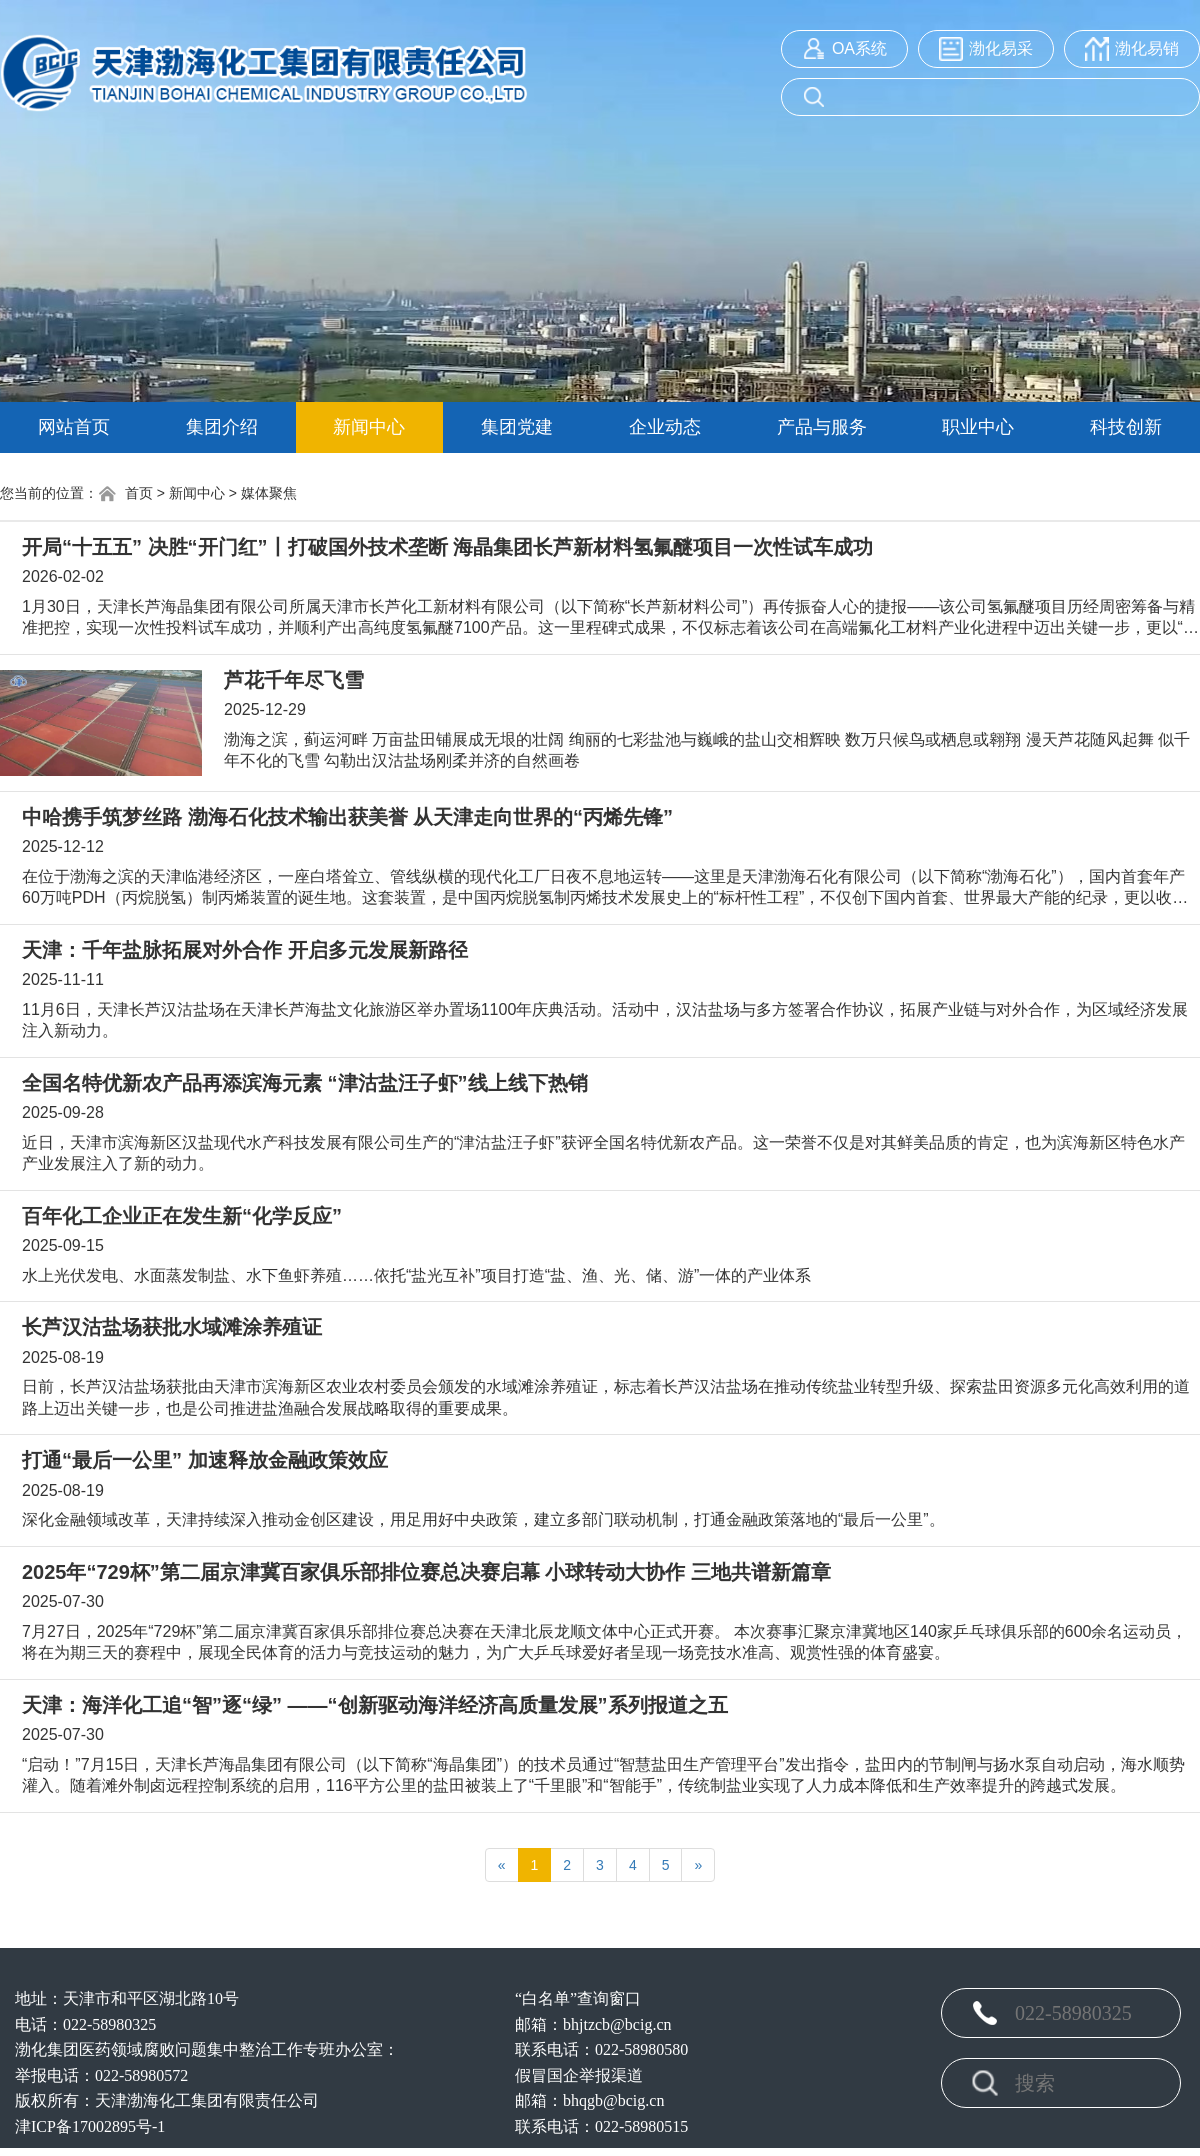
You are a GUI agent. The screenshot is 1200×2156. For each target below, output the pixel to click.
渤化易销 (1147, 48)
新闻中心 (369, 427)
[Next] (698, 1865)
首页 (125, 494)
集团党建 (517, 427)
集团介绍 (222, 427)
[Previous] (502, 1865)
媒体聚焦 (269, 493)
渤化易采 (1001, 48)
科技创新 (1126, 427)
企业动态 (665, 427)
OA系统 (859, 48)
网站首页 (74, 427)
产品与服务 (822, 427)
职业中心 (978, 427)
